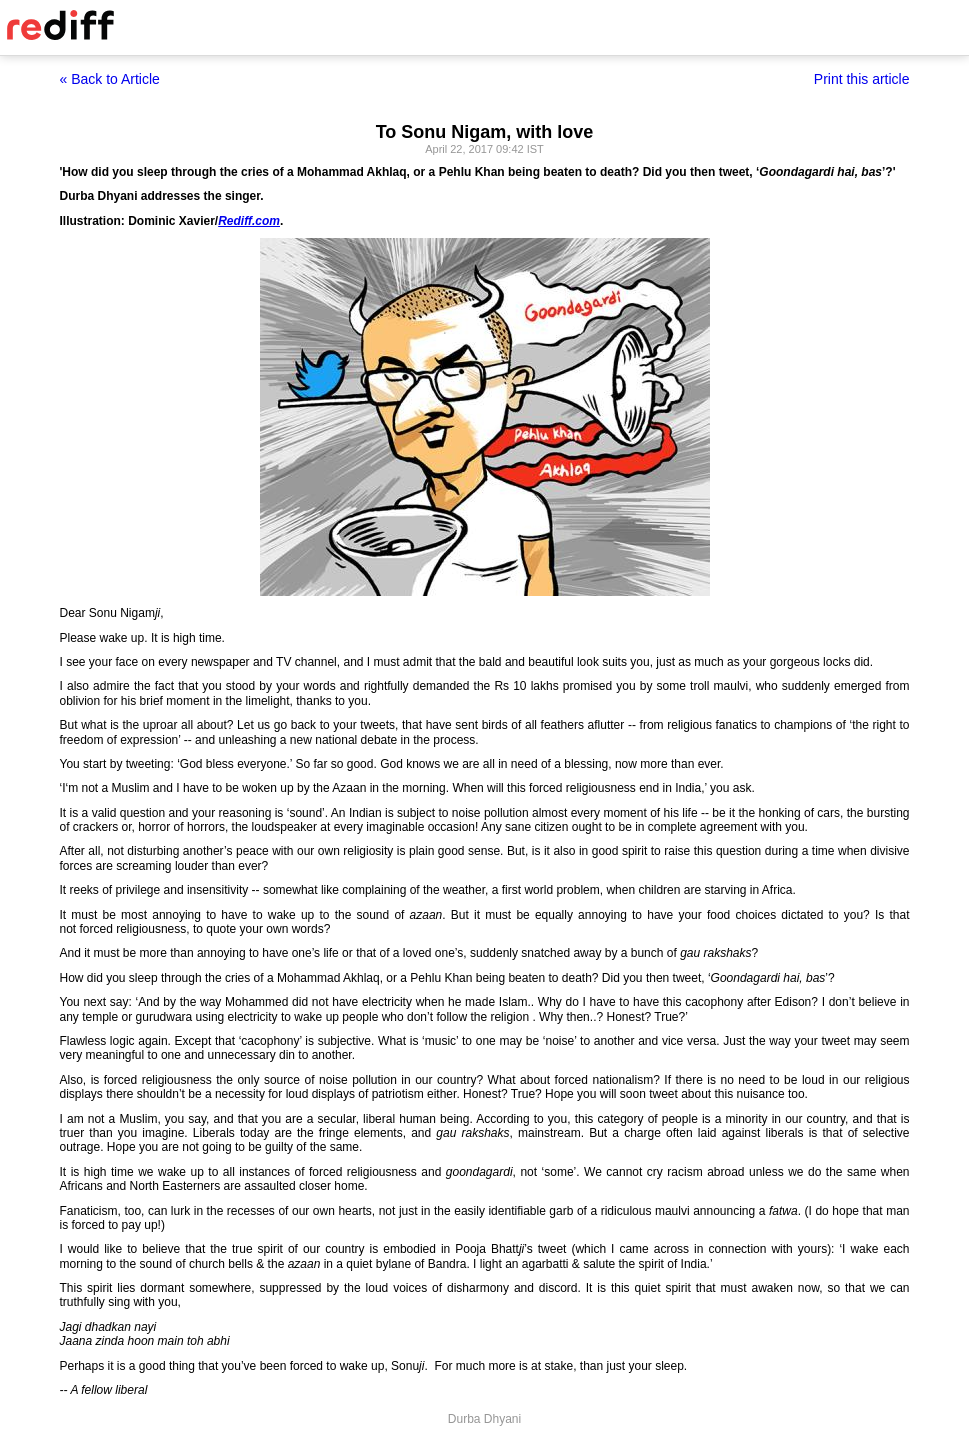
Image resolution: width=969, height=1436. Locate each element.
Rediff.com (249, 221)
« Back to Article (110, 79)
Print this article (862, 79)
